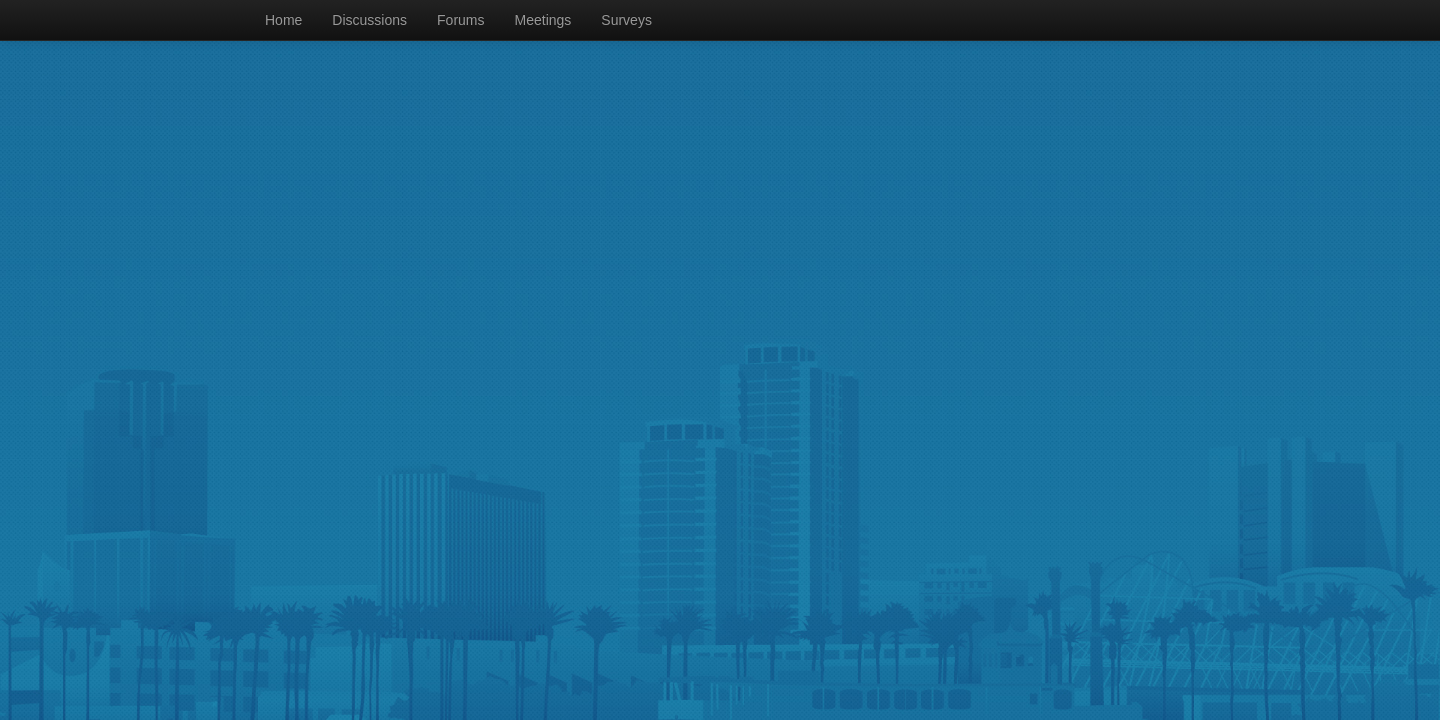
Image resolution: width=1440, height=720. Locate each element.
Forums (460, 20)
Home (283, 20)
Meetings (543, 20)
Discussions (369, 20)
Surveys (626, 20)
